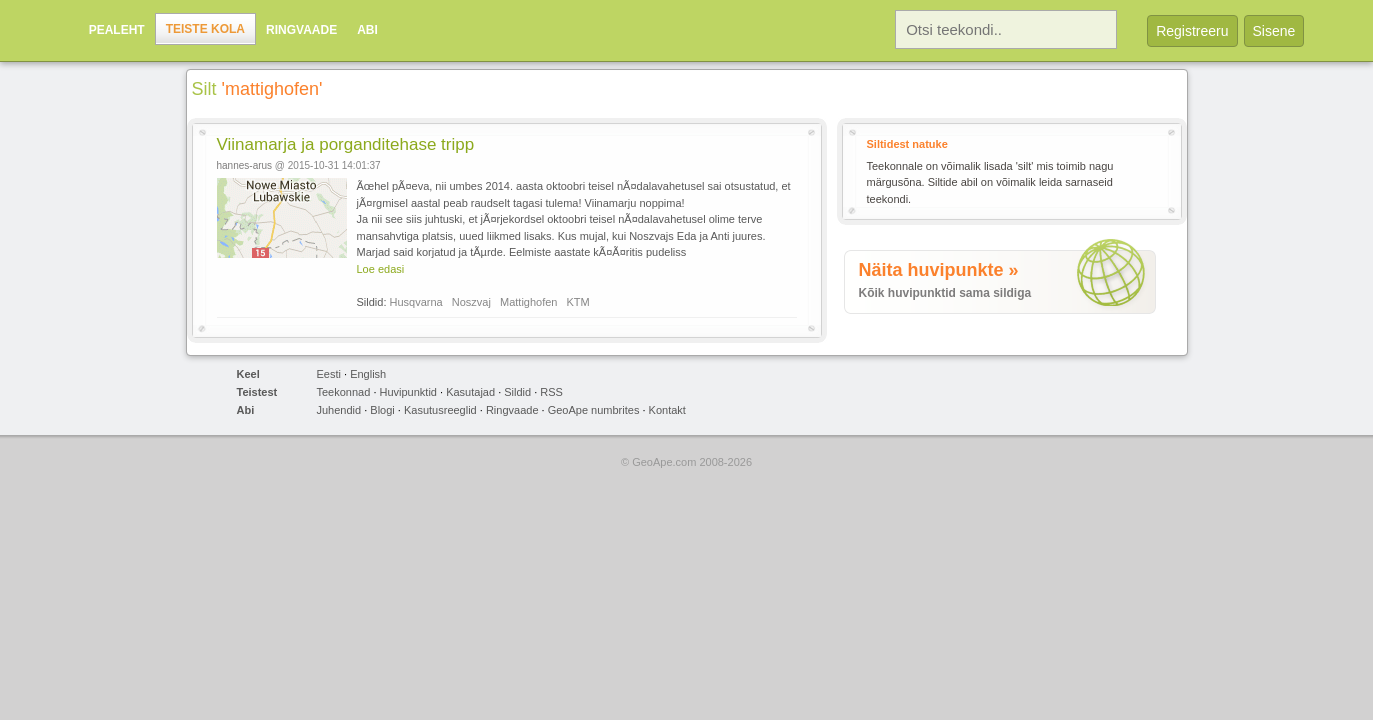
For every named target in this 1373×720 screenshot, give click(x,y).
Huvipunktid (408, 392)
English (368, 374)
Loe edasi (381, 269)
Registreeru (1192, 31)
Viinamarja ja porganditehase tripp (346, 144)
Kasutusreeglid (440, 410)
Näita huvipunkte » (939, 270)
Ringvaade (301, 30)
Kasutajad (470, 392)
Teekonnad (344, 392)
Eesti (329, 374)
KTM (578, 302)
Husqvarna (416, 302)
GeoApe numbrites (594, 410)
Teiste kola (205, 29)
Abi (367, 30)
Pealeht (117, 30)
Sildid (517, 392)
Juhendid (339, 410)
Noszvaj (471, 302)
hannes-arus (245, 165)
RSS (551, 392)
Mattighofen (528, 302)
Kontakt (667, 410)
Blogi (382, 410)
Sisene (1274, 31)
